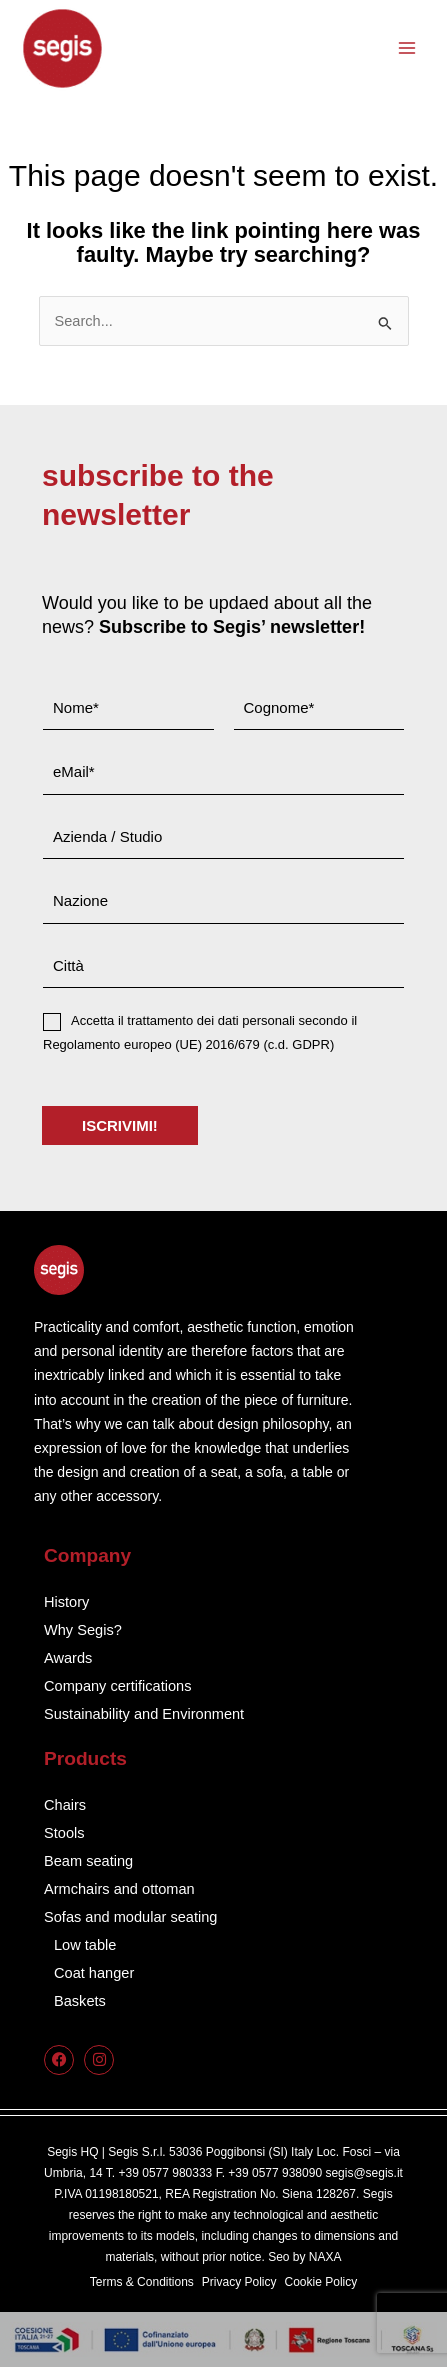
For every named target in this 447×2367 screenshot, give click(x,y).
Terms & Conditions (142, 2282)
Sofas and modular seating (130, 1917)
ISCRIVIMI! (120, 1125)
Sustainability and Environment (144, 1714)
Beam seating (88, 1861)
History (66, 1602)
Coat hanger (94, 1973)
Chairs (65, 1805)
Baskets (80, 2001)
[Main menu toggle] (407, 48)
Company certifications (117, 1686)
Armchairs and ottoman (119, 1889)
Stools (64, 1833)
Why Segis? (83, 1630)
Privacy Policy (239, 2282)
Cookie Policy (321, 2282)
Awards (68, 1658)
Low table (85, 1945)
